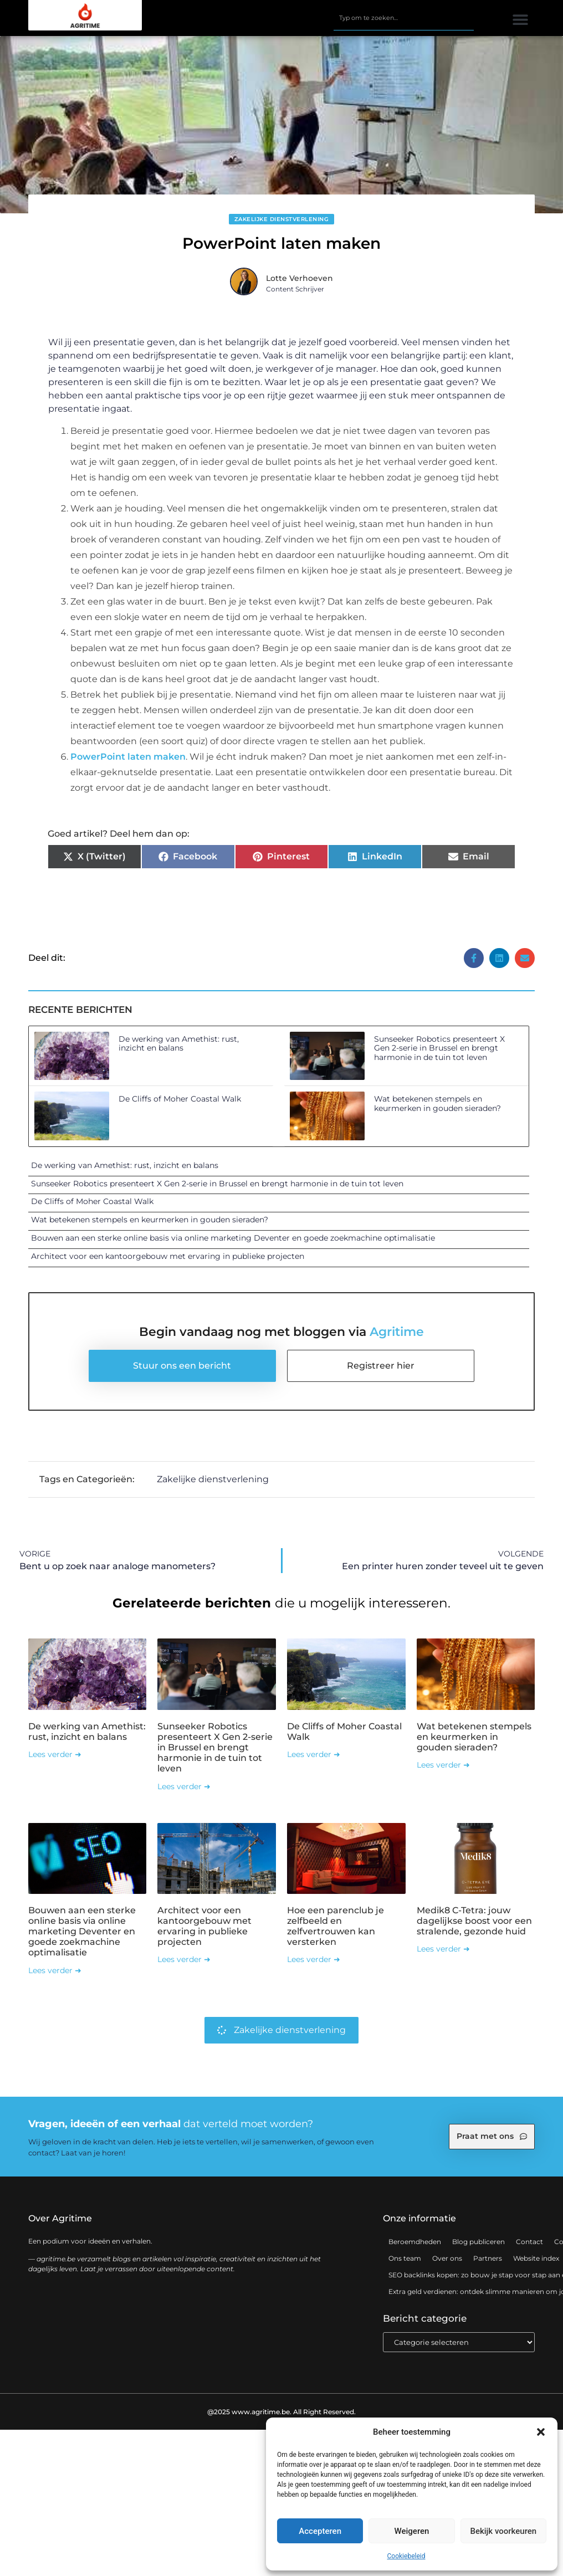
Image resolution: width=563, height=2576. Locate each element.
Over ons (447, 2258)
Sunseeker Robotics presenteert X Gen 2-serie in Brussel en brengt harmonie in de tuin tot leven (439, 1048)
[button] (540, 2431)
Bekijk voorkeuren (503, 2531)
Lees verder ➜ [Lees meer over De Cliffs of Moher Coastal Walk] (313, 1754)
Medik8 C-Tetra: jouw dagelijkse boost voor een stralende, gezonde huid (474, 1921)
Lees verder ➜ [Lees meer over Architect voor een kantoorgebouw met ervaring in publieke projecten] (184, 1959)
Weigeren (412, 2531)
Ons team (404, 2258)
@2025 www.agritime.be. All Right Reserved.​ (281, 2411)
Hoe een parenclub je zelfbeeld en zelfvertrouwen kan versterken (335, 1926)
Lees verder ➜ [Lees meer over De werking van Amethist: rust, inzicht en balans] (54, 1754)
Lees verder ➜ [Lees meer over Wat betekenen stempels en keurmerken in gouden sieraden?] (443, 1765)
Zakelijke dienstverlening (281, 219)
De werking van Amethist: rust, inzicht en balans (179, 1043)
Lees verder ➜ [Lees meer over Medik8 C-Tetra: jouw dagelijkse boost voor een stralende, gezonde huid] (443, 1949)
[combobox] (403, 18)
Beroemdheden (414, 2241)
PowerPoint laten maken (128, 756)
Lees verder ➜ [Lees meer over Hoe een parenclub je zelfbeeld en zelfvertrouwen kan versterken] (313, 1959)
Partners (487, 2258)
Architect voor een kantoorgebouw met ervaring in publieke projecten (167, 1256)
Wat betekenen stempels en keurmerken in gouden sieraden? (437, 1103)
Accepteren (320, 2531)
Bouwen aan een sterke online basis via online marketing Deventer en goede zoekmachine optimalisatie (233, 1238)
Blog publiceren (478, 2241)
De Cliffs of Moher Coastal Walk (180, 1099)
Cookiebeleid (406, 2556)
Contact (529, 2241)
